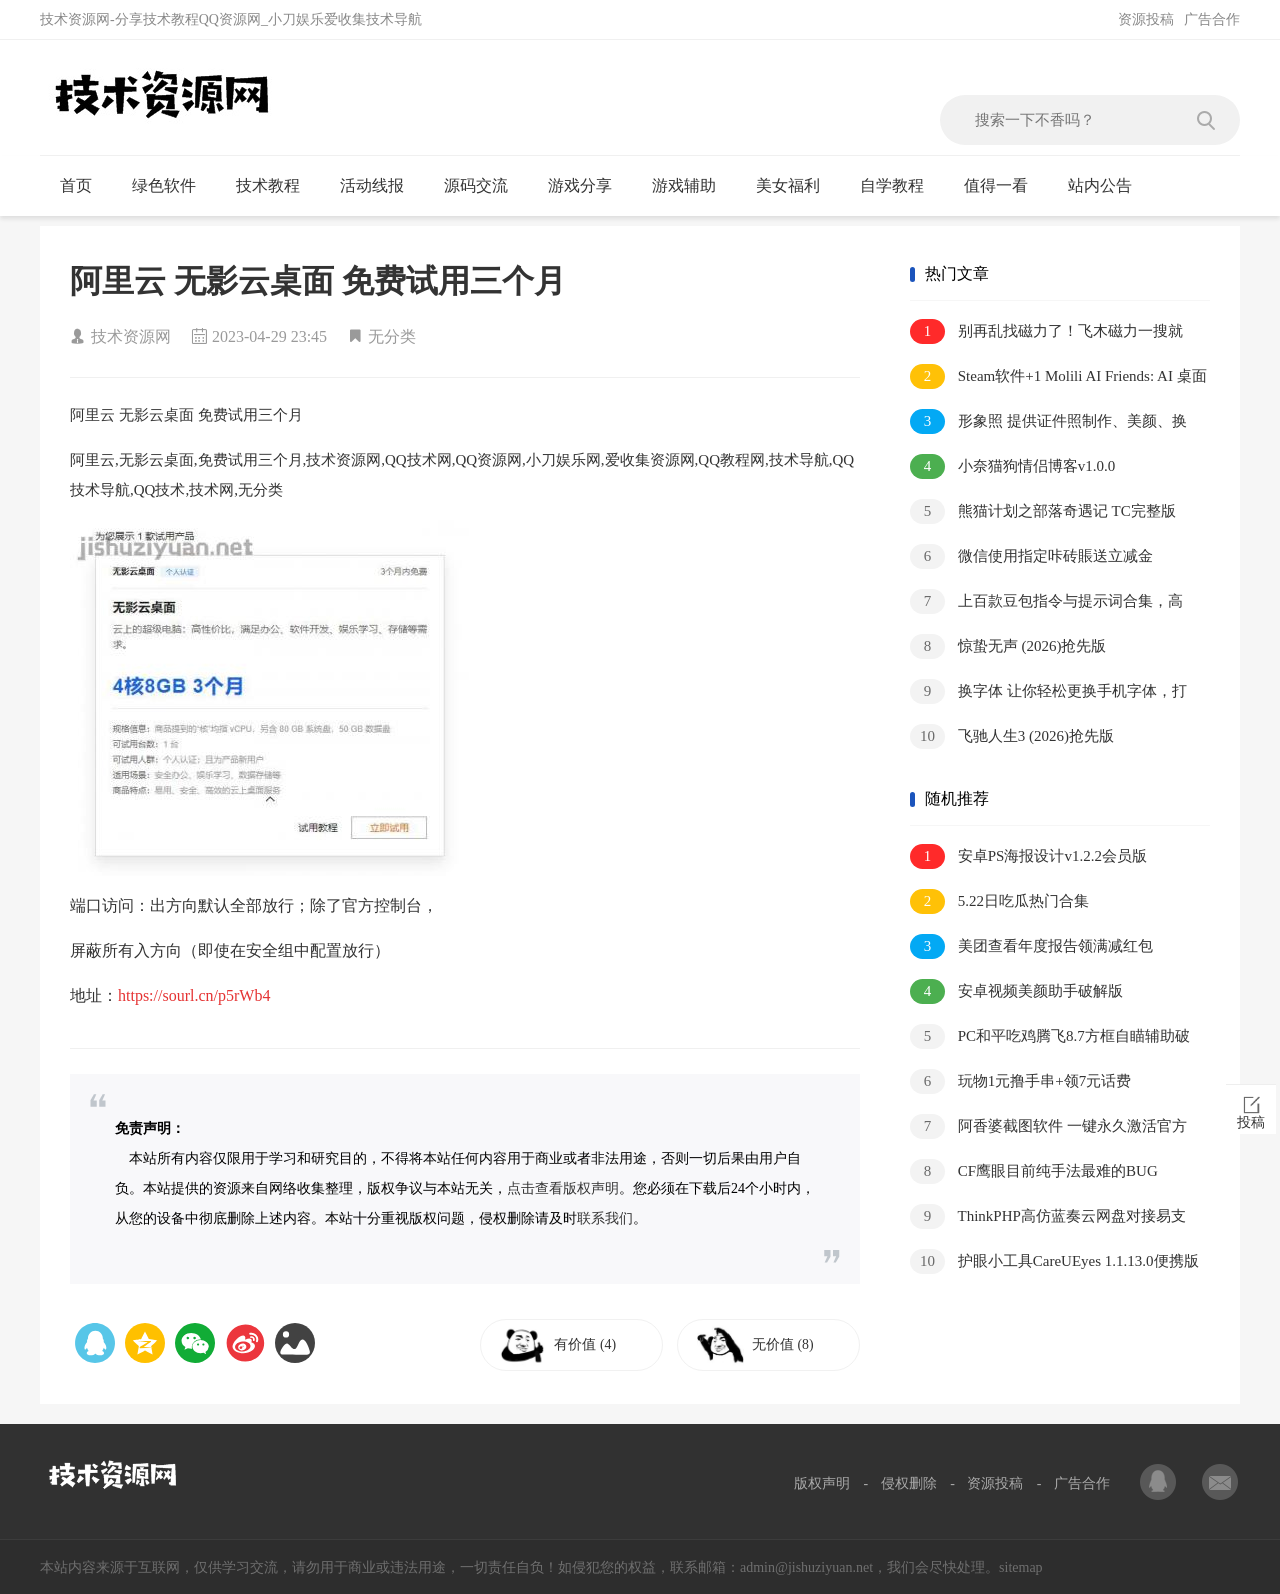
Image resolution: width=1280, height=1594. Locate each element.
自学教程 (900, 186)
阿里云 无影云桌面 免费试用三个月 (318, 281)
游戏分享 (588, 186)
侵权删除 (909, 1483)
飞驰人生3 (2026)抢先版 (1012, 736)
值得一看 (1004, 186)
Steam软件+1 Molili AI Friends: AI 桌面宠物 (1058, 377)
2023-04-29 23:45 (269, 336)
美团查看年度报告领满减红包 (1031, 946)
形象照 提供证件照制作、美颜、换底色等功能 (1048, 422)
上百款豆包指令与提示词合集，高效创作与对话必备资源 (1046, 602)
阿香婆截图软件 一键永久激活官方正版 (1048, 1127)
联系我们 (605, 1218)
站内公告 (1108, 186)
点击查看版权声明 (563, 1188)
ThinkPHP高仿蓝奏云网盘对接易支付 (1048, 1217)
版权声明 (822, 1483)
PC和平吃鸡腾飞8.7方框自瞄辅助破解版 (1050, 1037)
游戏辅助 (692, 186)
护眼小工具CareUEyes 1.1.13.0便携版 (1054, 1261)
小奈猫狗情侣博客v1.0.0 (1012, 466)
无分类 (392, 336)
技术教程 (276, 186)
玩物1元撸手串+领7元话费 (1020, 1081)
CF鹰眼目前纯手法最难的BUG (1034, 1171)
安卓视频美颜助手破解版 (1016, 991)
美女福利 (796, 186)
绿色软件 (172, 186)
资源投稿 (1146, 19)
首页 (84, 186)
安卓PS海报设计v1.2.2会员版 (1028, 856)
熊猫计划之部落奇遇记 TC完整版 (1043, 511)
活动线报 (380, 186)
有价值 (592, 1344)
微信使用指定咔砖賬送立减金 (1031, 556)
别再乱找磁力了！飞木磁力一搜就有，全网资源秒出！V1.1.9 (1046, 332)
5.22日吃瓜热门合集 (999, 901)
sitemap (1021, 1567)
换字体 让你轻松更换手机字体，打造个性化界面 (1048, 692)
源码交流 (484, 186)
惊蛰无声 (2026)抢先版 (1008, 646)
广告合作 (1212, 19)
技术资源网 (131, 336)
